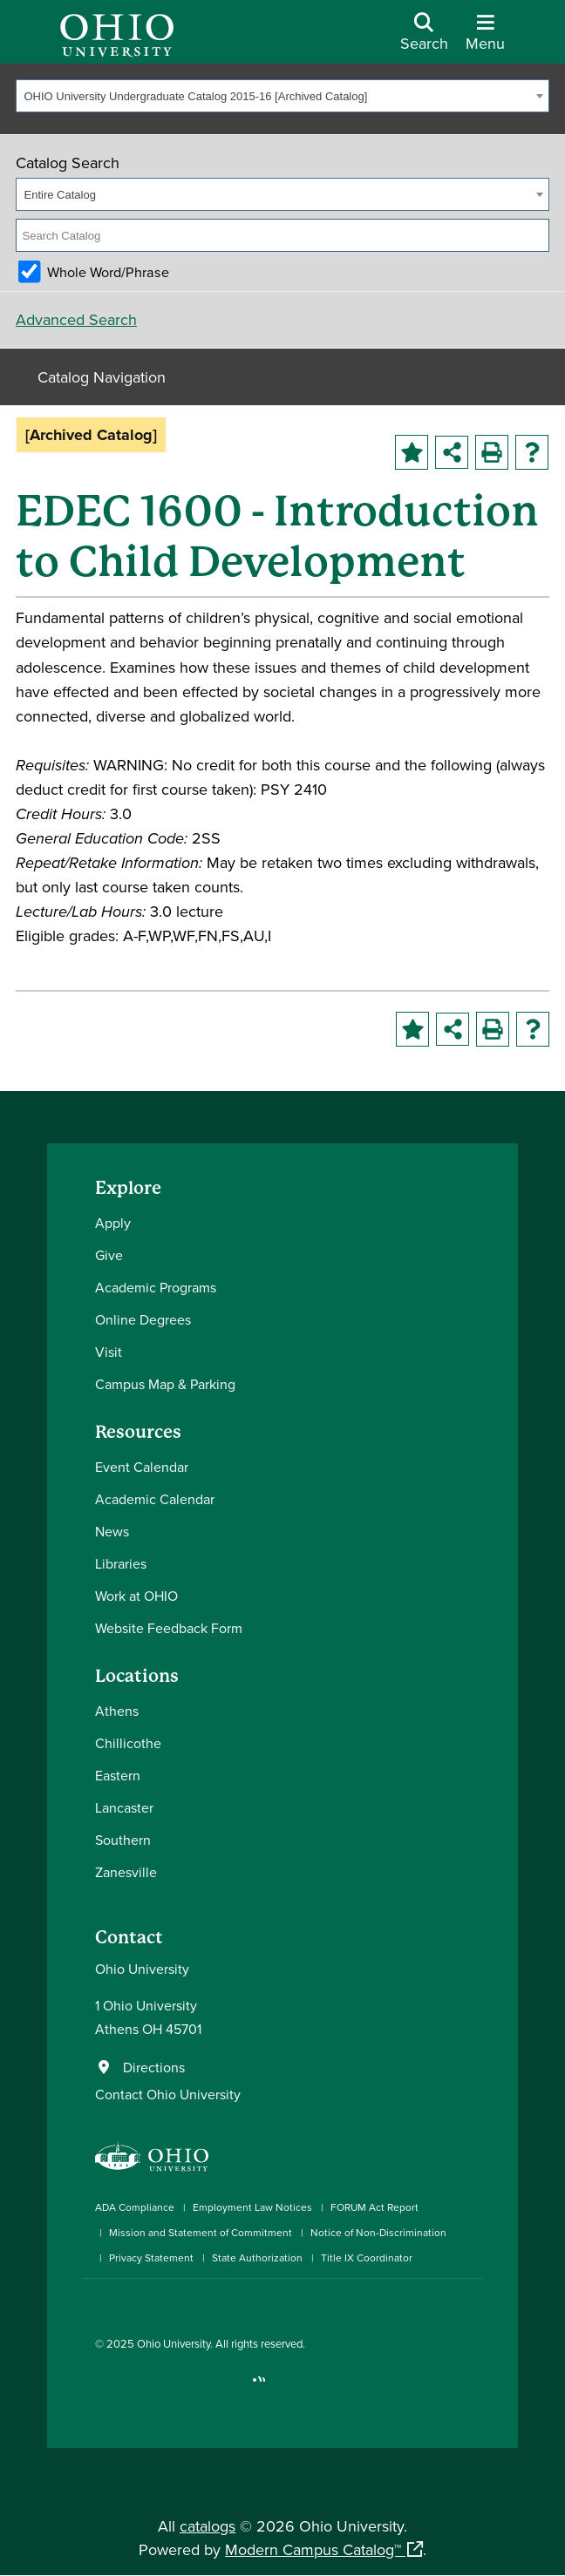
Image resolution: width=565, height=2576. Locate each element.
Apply (113, 1222)
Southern (123, 1839)
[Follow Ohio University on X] (206, 2387)
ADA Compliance (134, 2207)
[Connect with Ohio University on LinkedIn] (154, 2387)
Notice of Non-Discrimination (378, 2232)
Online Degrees (143, 1319)
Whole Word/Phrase (108, 271)
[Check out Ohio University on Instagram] (128, 2387)
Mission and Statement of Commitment (200, 2232)
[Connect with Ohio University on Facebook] (101, 2387)
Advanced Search (76, 319)
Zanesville (126, 1871)
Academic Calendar (154, 1498)
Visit (108, 1351)
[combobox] (282, 95)
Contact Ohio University (168, 2094)
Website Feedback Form (168, 1627)
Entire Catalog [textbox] (60, 194)
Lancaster (124, 1807)
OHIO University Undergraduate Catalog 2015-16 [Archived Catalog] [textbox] (196, 96)
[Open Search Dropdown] (424, 38)
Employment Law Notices (252, 2207)
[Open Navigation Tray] (485, 38)
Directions (154, 2067)
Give (109, 1254)
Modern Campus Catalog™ (313, 2549)
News (112, 1531)
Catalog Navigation (101, 377)
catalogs (207, 2526)
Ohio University (173, 2343)
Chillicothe (128, 1742)
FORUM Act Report (374, 2207)
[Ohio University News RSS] (258, 2387)
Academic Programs (155, 1287)
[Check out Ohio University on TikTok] (232, 2387)
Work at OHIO (136, 1595)
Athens (117, 1710)
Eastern (117, 1775)
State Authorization (257, 2257)
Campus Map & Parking (165, 1383)
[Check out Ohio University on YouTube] (180, 2387)
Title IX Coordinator (366, 2257)
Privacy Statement (151, 2257)
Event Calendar (141, 1466)
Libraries (120, 1563)
